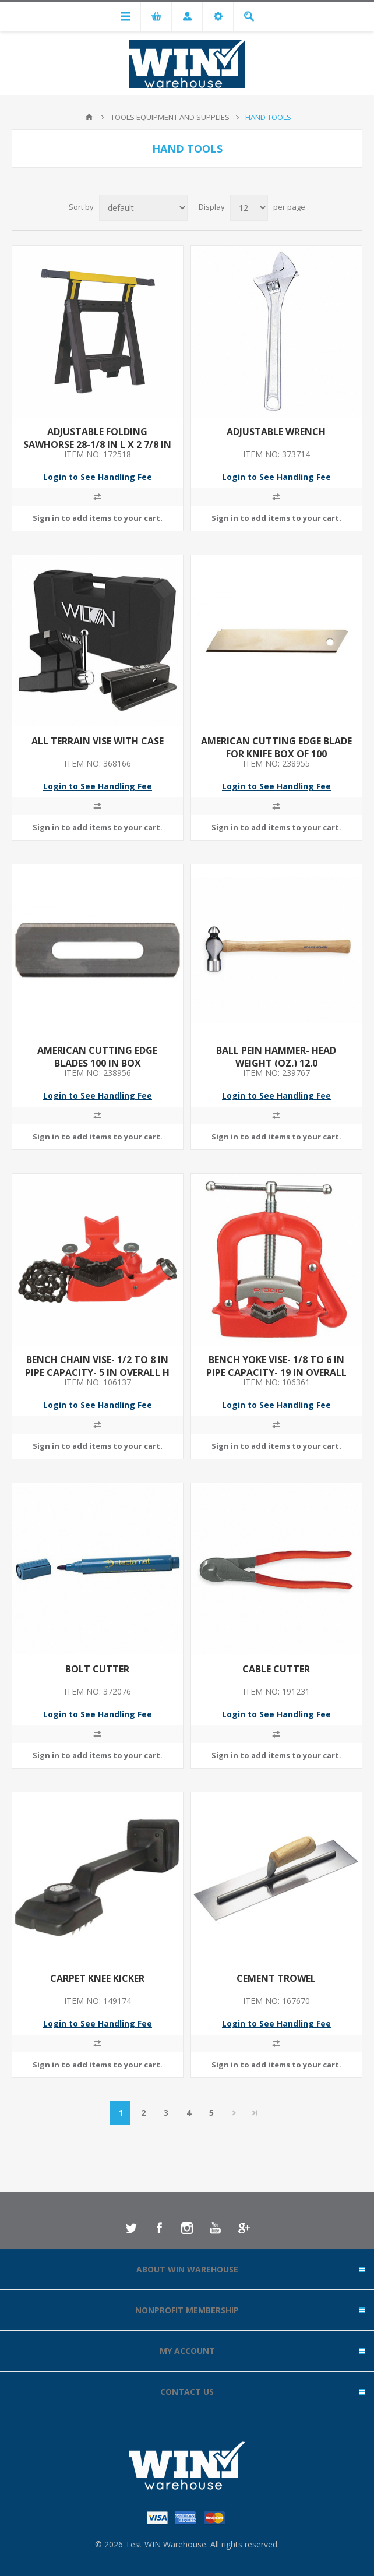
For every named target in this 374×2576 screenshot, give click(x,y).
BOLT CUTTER (97, 1669)
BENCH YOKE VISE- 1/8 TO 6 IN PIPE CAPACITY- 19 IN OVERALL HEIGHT (276, 1372)
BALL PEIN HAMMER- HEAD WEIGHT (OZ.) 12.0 (276, 1057)
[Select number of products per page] (249, 208)
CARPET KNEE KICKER (97, 1978)
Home (89, 117)
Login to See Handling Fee (97, 476)
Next (234, 2113)
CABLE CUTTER (276, 1669)
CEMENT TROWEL (276, 1978)
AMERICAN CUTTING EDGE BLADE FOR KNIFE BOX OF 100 (276, 747)
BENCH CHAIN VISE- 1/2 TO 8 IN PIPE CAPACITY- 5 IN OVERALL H (97, 1366)
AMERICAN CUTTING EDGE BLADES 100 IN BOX (97, 1057)
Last (255, 2113)
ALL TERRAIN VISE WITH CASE (97, 741)
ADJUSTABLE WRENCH (276, 431)
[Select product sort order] (143, 208)
